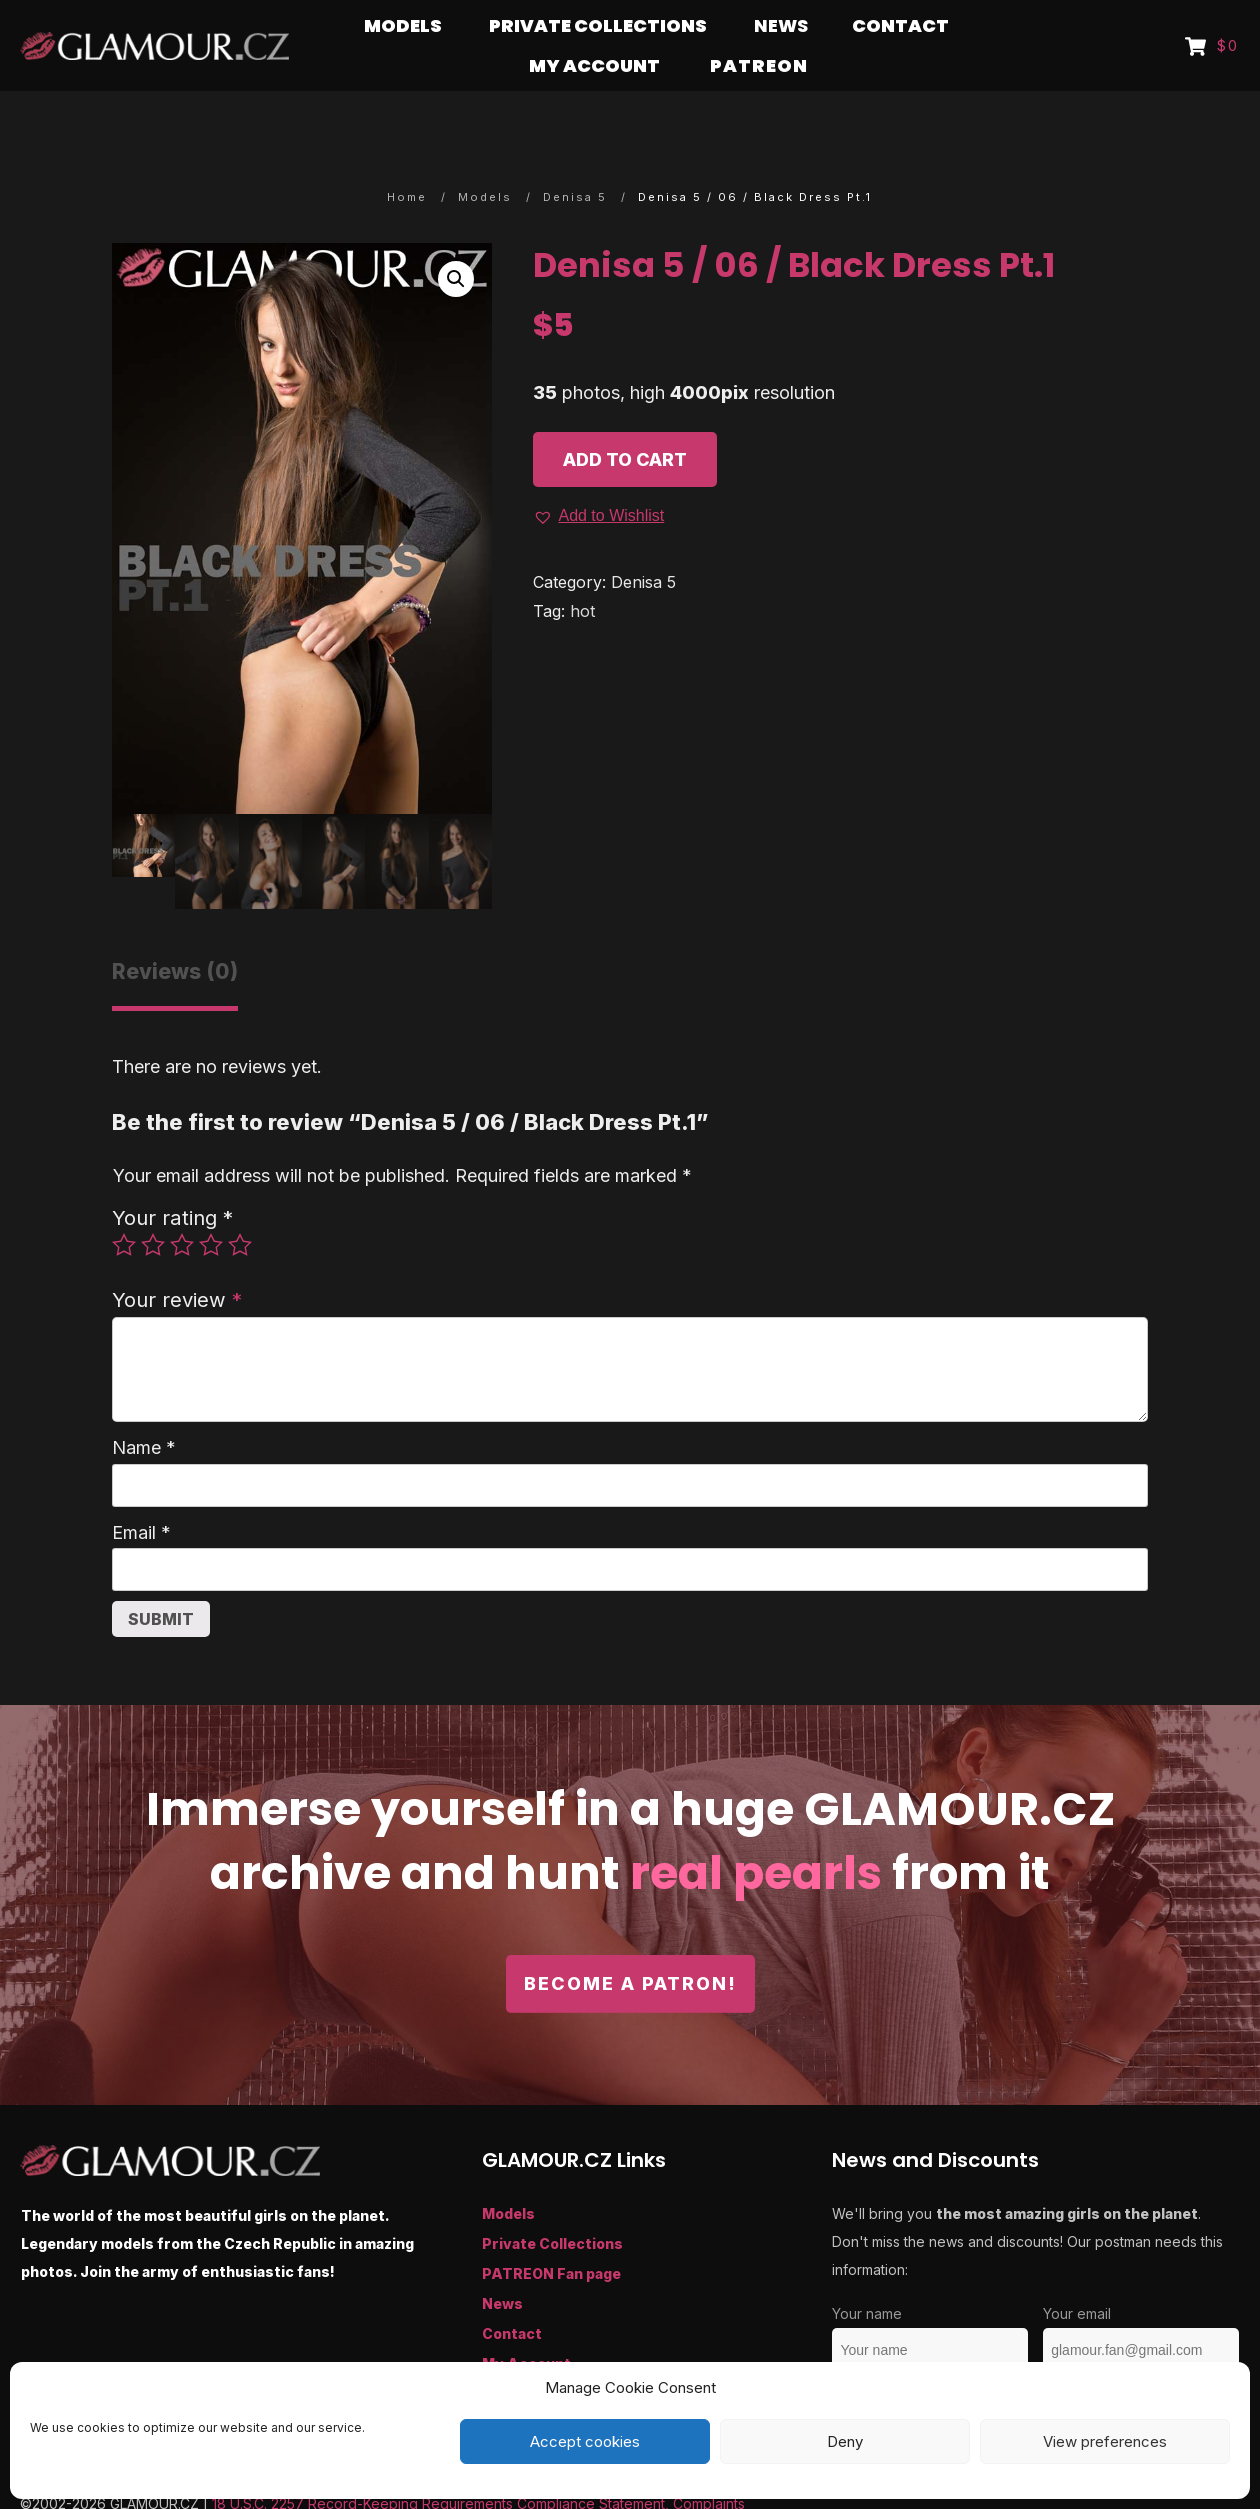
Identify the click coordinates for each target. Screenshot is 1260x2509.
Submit (161, 1580)
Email (141, 1493)
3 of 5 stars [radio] (182, 1206)
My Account (526, 2324)
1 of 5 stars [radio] (124, 1206)
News (502, 2264)
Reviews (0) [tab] (175, 932)
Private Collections (552, 2204)
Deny (845, 2441)
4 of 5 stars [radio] (211, 1206)
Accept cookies (585, 2441)
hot (582, 572)
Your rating (172, 1178)
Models (508, 2174)
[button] (456, 240)
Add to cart (625, 420)
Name (144, 1408)
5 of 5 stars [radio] (240, 1206)
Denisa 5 (643, 543)
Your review (177, 1260)
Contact (512, 2294)
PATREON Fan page (551, 2234)
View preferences (1105, 2441)
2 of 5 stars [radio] (153, 1206)
